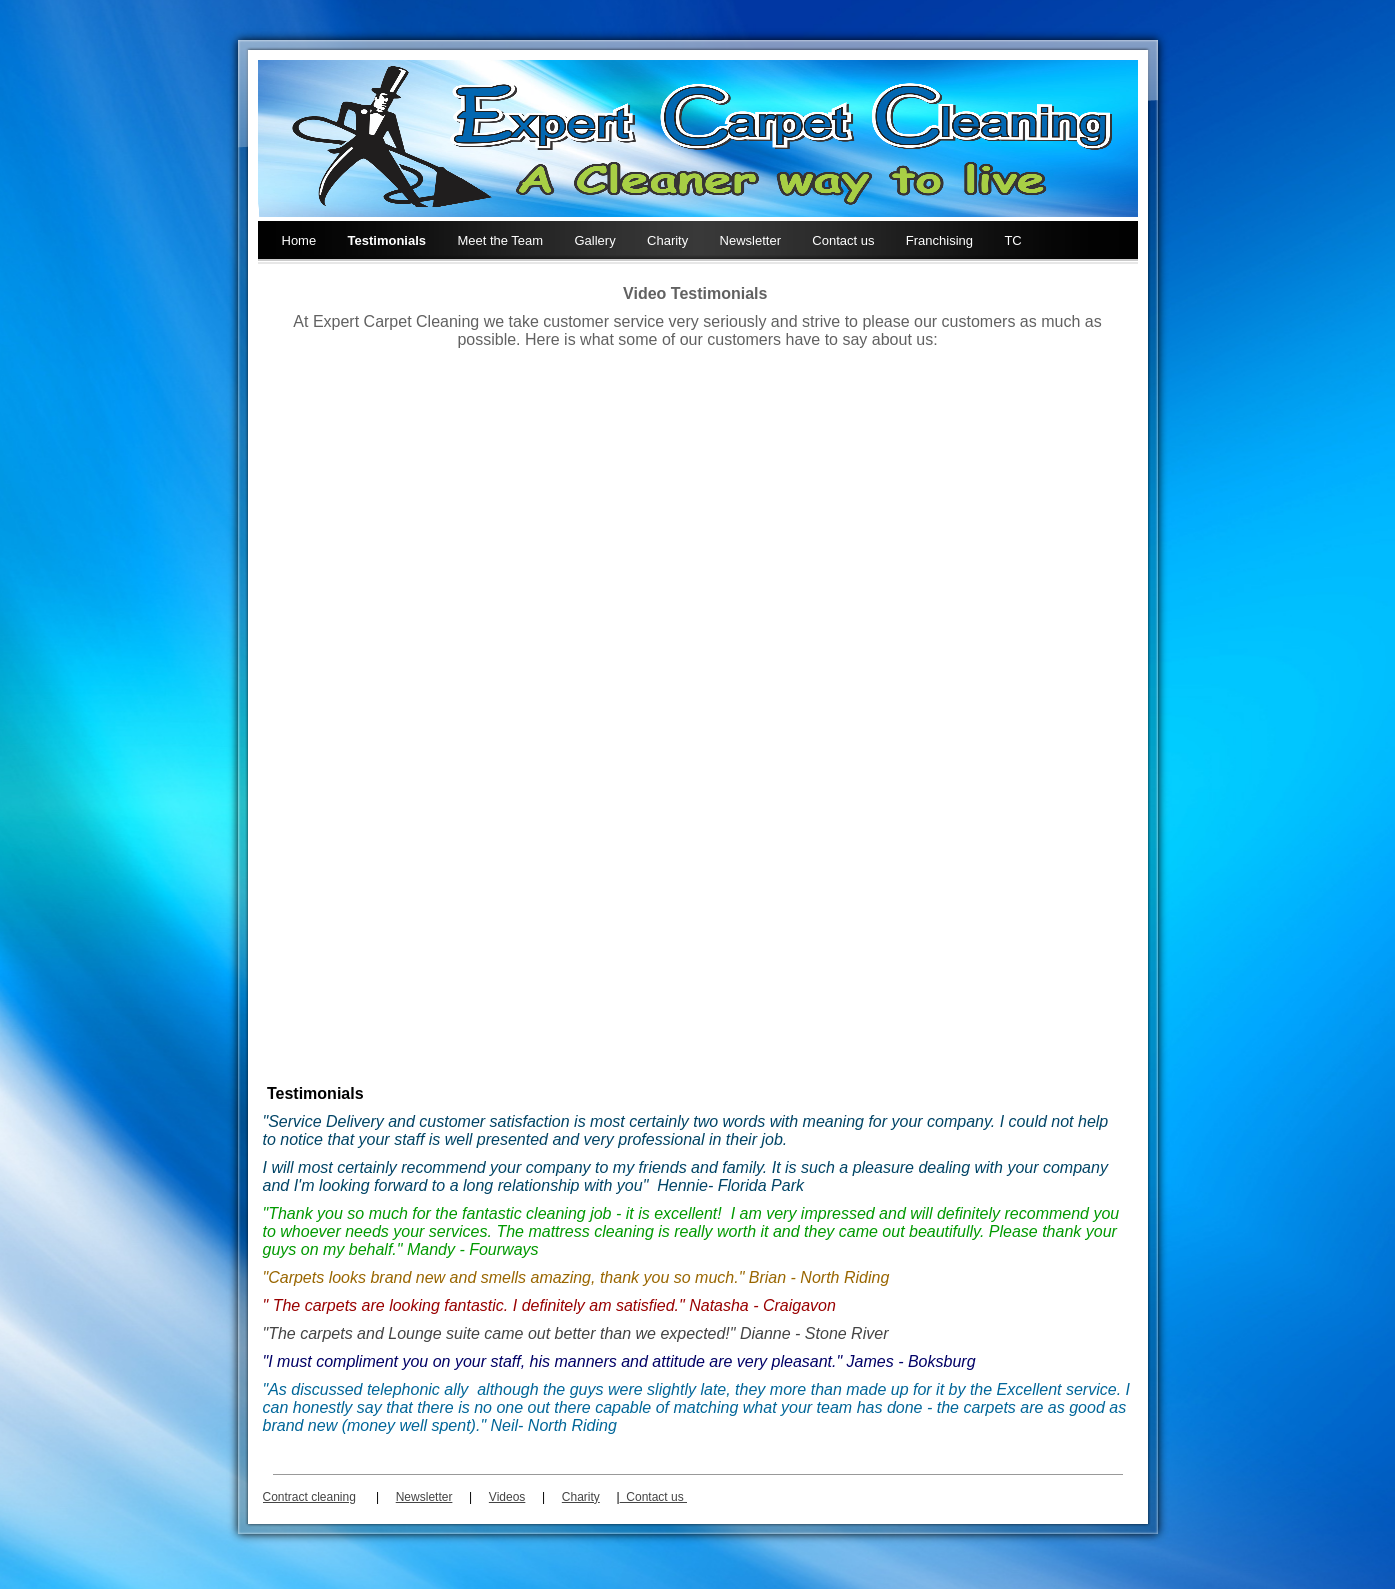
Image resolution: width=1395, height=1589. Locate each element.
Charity (667, 240)
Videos (507, 1497)
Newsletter (750, 240)
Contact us (843, 240)
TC (1012, 240)
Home (299, 240)
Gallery (595, 240)
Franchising (939, 240)
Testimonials (387, 240)
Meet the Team (500, 240)
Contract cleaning (309, 1497)
